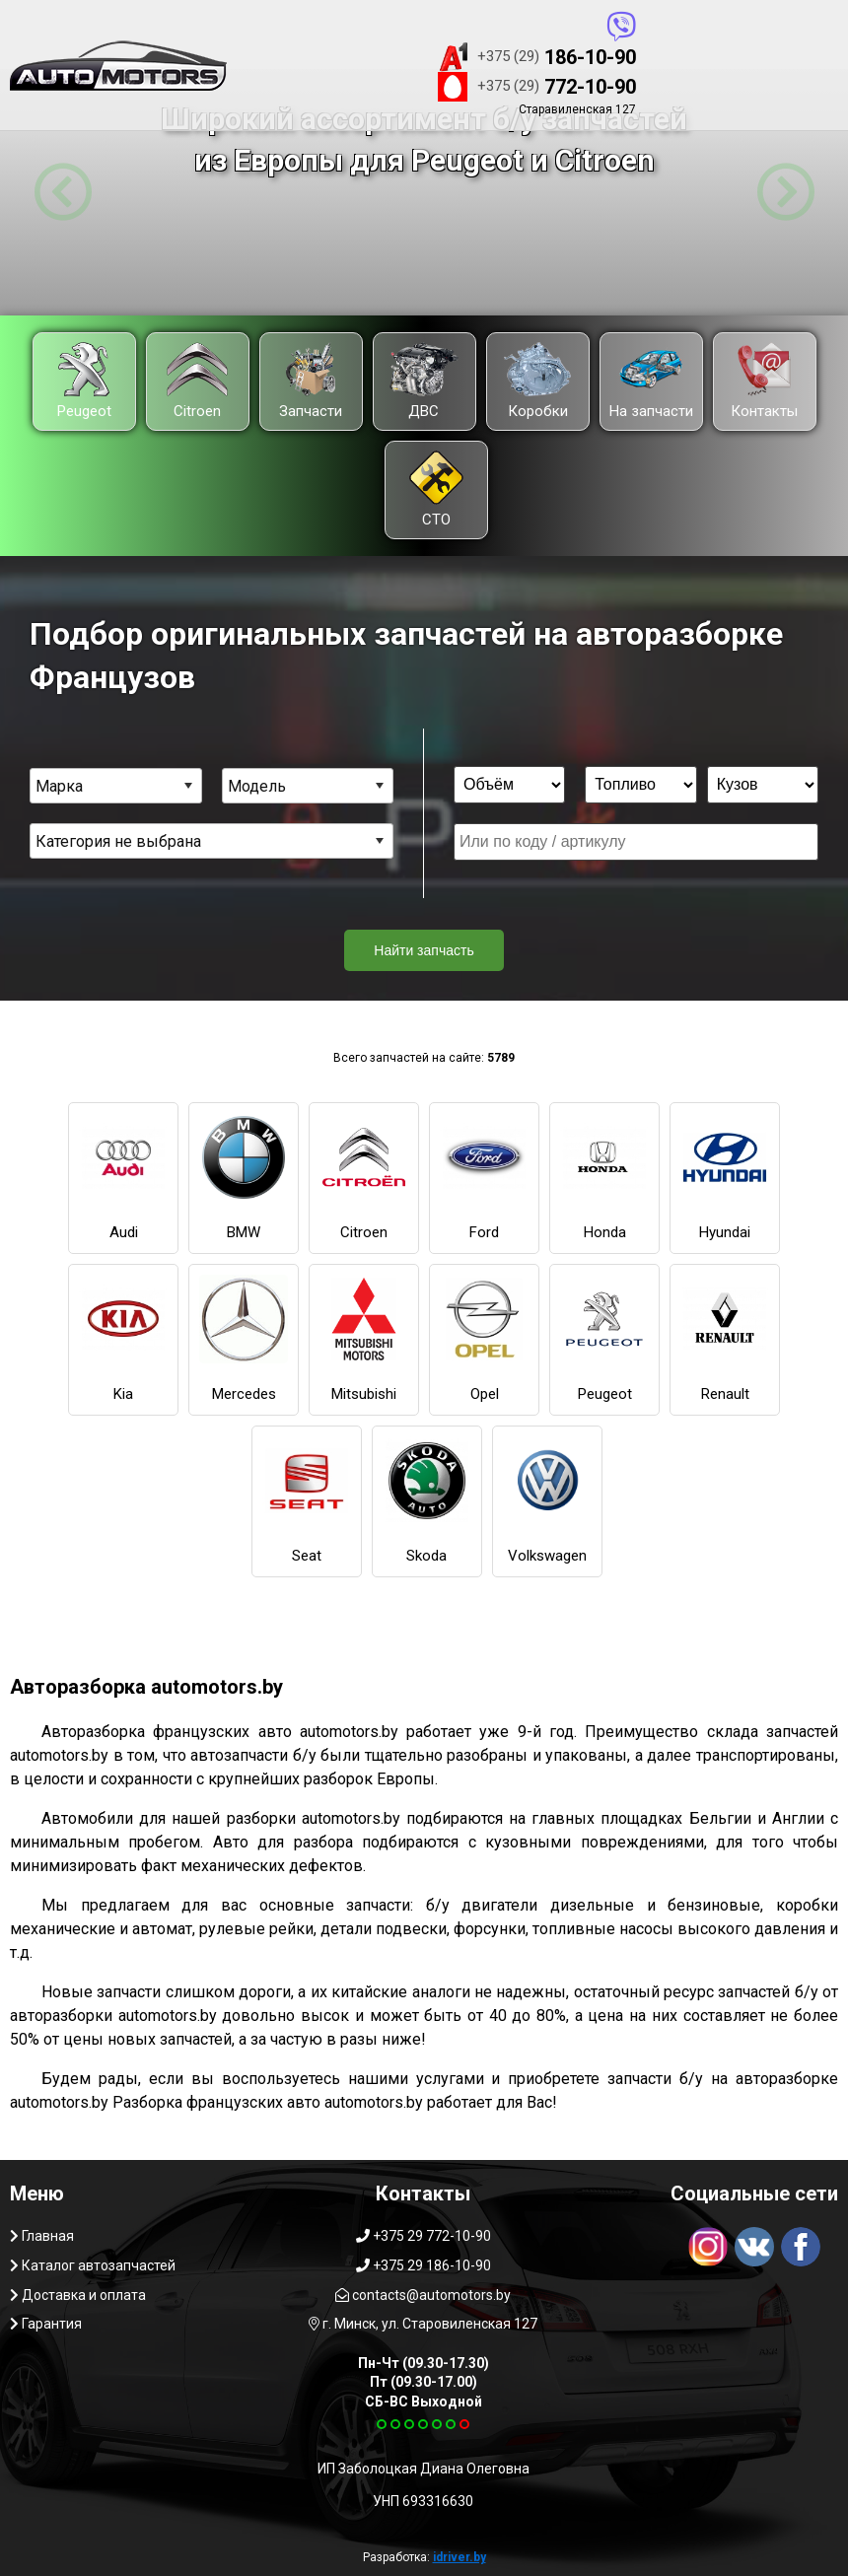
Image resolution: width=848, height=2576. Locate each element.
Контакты (764, 381)
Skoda (427, 1500)
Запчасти (310, 381)
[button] (62, 192)
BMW (243, 1177)
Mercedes (243, 1339)
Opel (484, 1339)
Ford (484, 1177)
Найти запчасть (423, 950)
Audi (123, 1177)
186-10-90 (537, 57)
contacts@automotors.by (423, 2295)
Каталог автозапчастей (93, 2265)
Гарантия (46, 2324)
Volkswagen (547, 1500)
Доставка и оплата (78, 2295)
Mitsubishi (363, 1339)
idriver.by (459, 2557)
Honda (604, 1177)
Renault (724, 1339)
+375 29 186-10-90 (423, 2265)
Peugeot (84, 381)
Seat (306, 1500)
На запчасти (651, 381)
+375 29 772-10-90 (423, 2236)
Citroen (197, 381)
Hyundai (724, 1177)
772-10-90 (537, 87)
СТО (436, 489)
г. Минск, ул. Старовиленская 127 (423, 2324)
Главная (42, 2236)
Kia (123, 1339)
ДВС (423, 381)
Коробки (537, 381)
